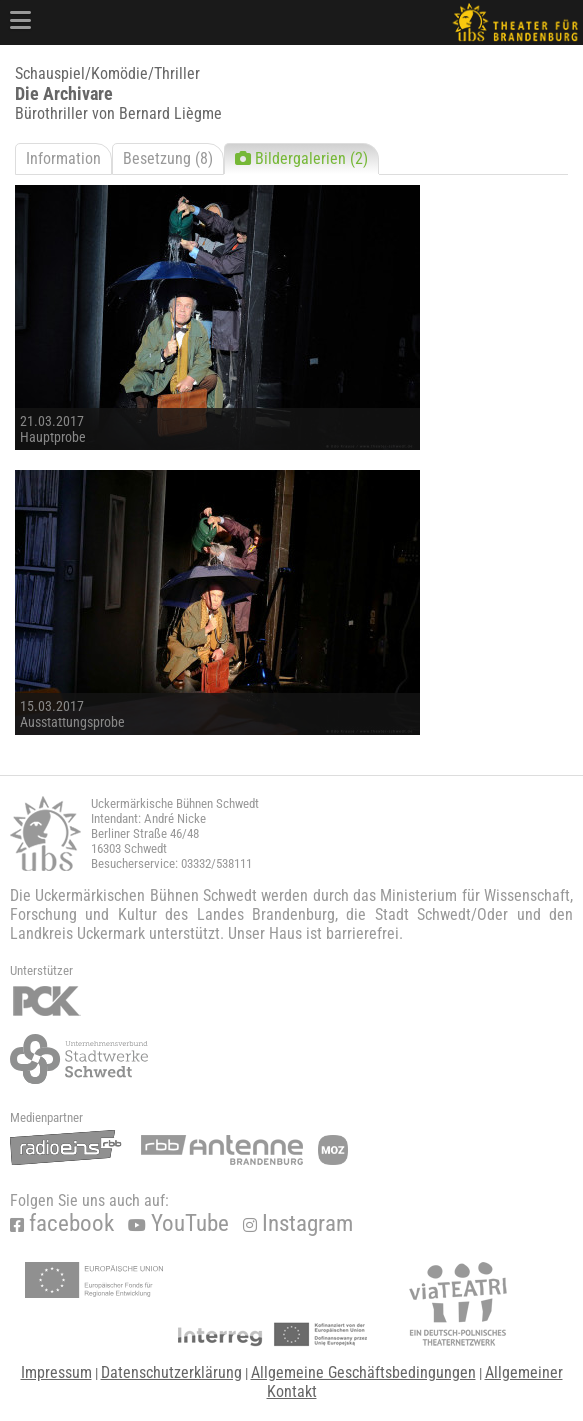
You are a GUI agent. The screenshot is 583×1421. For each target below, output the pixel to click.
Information (63, 158)
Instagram (298, 1223)
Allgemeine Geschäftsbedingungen (363, 1372)
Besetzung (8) (168, 158)
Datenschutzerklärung (171, 1372)
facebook (62, 1223)
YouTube (178, 1223)
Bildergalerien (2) (301, 158)
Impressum (56, 1372)
